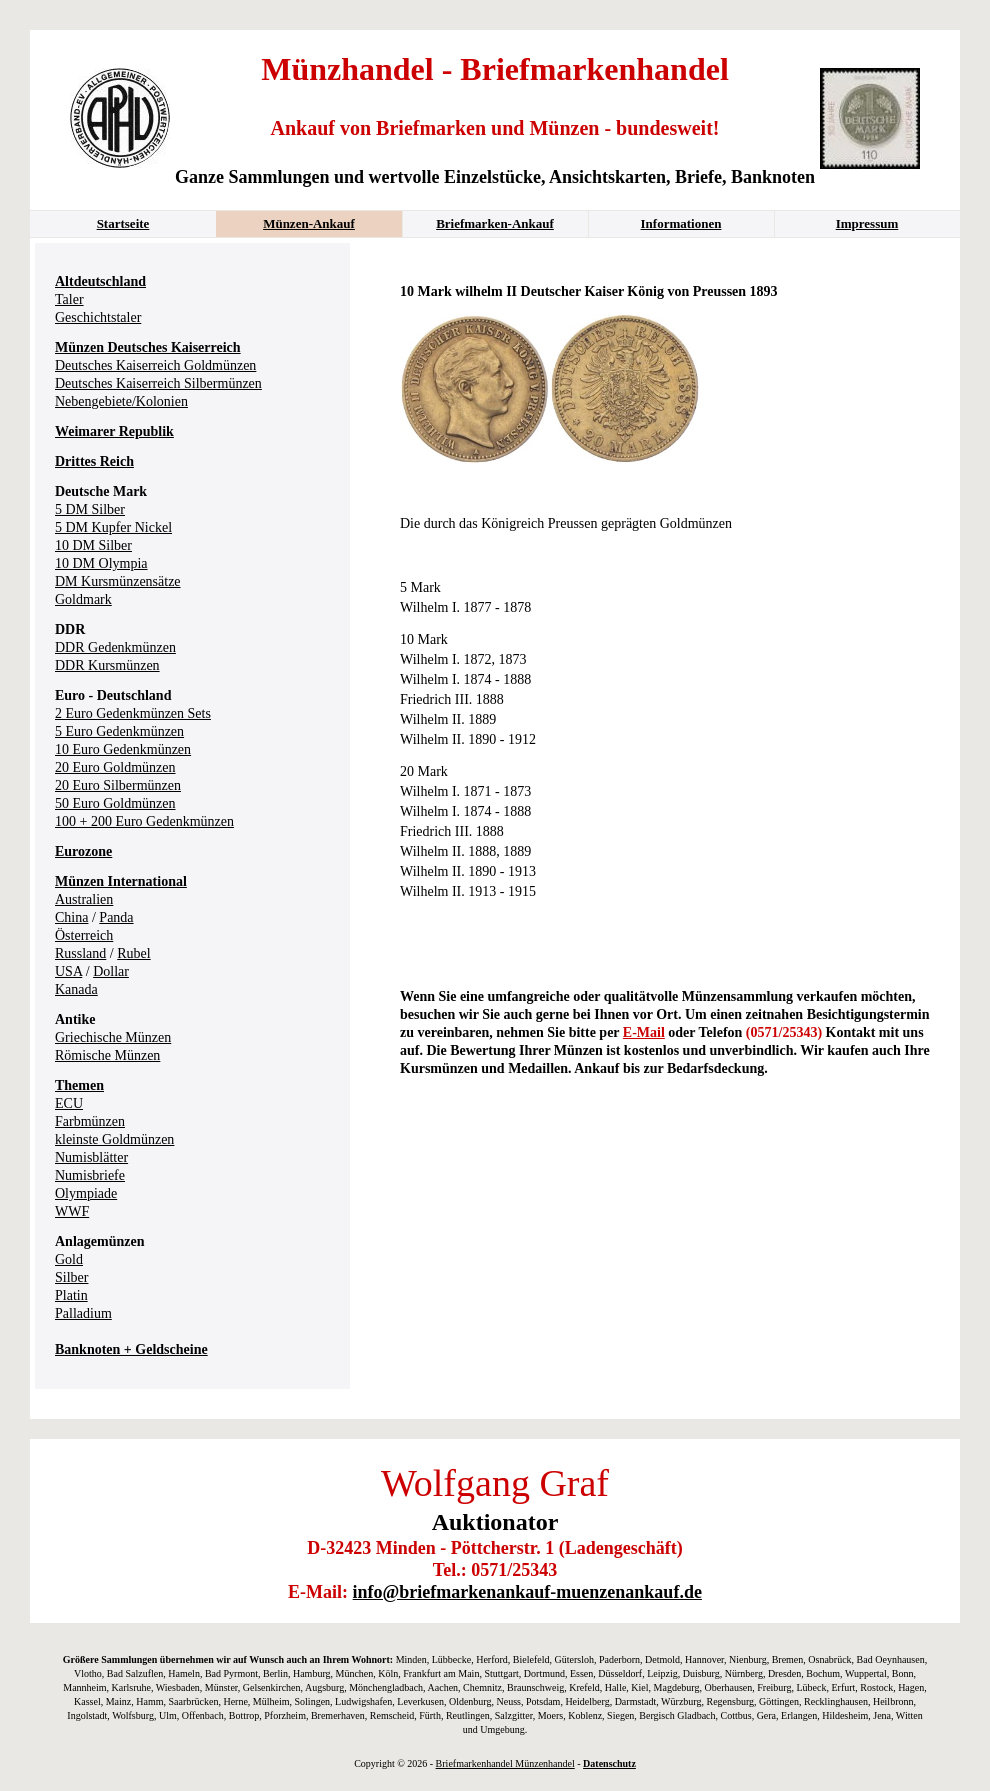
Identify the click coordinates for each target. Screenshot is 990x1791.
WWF (72, 1211)
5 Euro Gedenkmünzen (119, 731)
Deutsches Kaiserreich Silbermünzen (158, 383)
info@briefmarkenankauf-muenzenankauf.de (527, 1592)
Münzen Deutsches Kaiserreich (148, 347)
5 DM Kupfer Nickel (113, 527)
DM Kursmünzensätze (118, 581)
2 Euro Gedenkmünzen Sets (133, 713)
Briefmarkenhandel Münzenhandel (505, 1763)
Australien (84, 899)
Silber (71, 1277)
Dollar (111, 971)
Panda (116, 917)
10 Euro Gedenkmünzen (123, 749)
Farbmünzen (90, 1121)
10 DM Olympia (101, 563)
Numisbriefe (90, 1175)
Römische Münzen (107, 1055)
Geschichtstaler (98, 317)
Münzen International (121, 881)
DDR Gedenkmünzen (115, 647)
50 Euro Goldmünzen (115, 803)
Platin (71, 1295)
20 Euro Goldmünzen (115, 767)
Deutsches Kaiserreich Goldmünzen (155, 365)
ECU (69, 1103)
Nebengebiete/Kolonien (121, 401)
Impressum (867, 223)
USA (68, 971)
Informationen (681, 223)
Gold (69, 1259)
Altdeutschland (100, 281)
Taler (69, 299)
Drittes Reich (94, 461)
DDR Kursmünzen (107, 665)
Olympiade (86, 1193)
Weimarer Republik (114, 431)
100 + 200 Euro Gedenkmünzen (144, 821)
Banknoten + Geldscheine (131, 1349)
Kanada (76, 989)
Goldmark (83, 599)
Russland (80, 953)
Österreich (84, 935)
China (71, 917)
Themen (79, 1085)
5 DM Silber (90, 509)
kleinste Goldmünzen (114, 1139)
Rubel (133, 953)
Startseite (123, 223)
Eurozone (83, 851)
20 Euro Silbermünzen (118, 785)
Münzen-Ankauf (309, 223)
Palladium (83, 1313)
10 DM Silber (93, 545)
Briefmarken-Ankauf (495, 223)
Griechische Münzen (113, 1037)
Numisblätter (91, 1157)
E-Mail (644, 1032)
